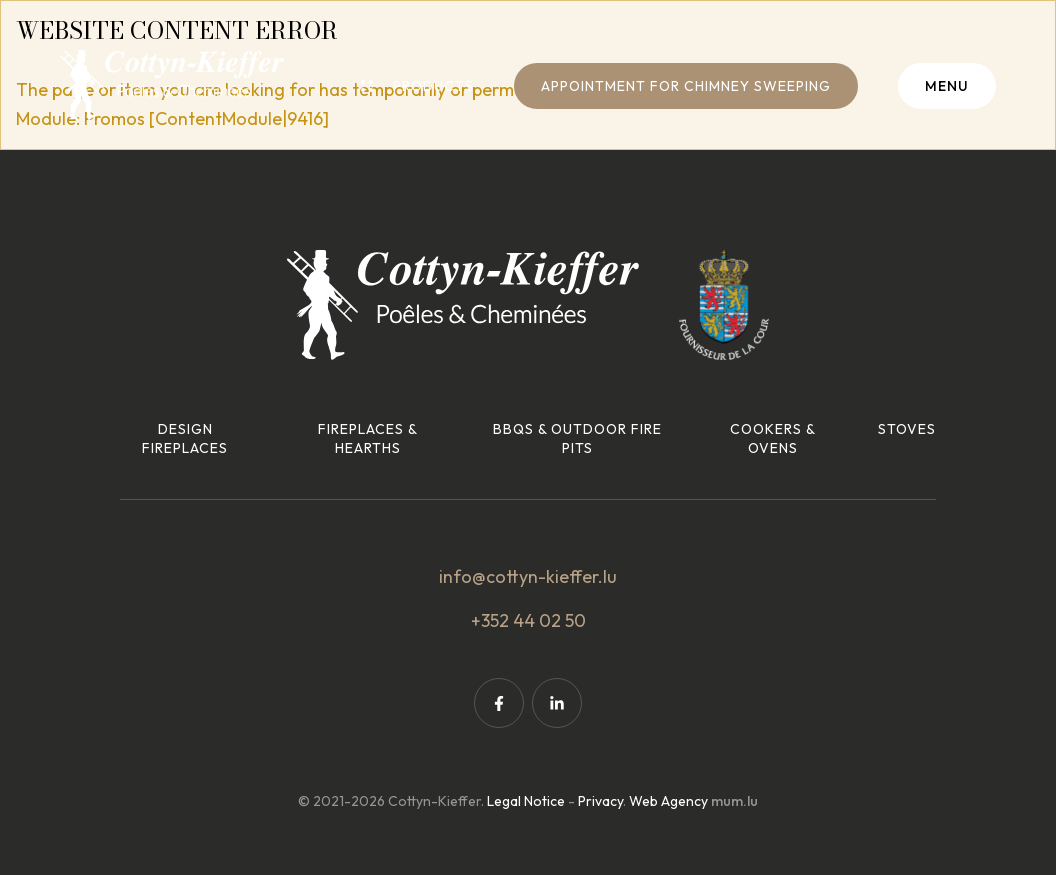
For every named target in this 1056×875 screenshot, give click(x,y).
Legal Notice (526, 801)
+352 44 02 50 (528, 620)
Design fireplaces (185, 439)
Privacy (600, 801)
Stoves (907, 429)
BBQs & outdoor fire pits (577, 439)
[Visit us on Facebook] (499, 703)
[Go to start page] (172, 85)
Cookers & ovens (773, 439)
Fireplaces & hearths (368, 439)
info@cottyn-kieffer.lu (528, 576)
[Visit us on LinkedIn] (557, 703)
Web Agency (668, 801)
